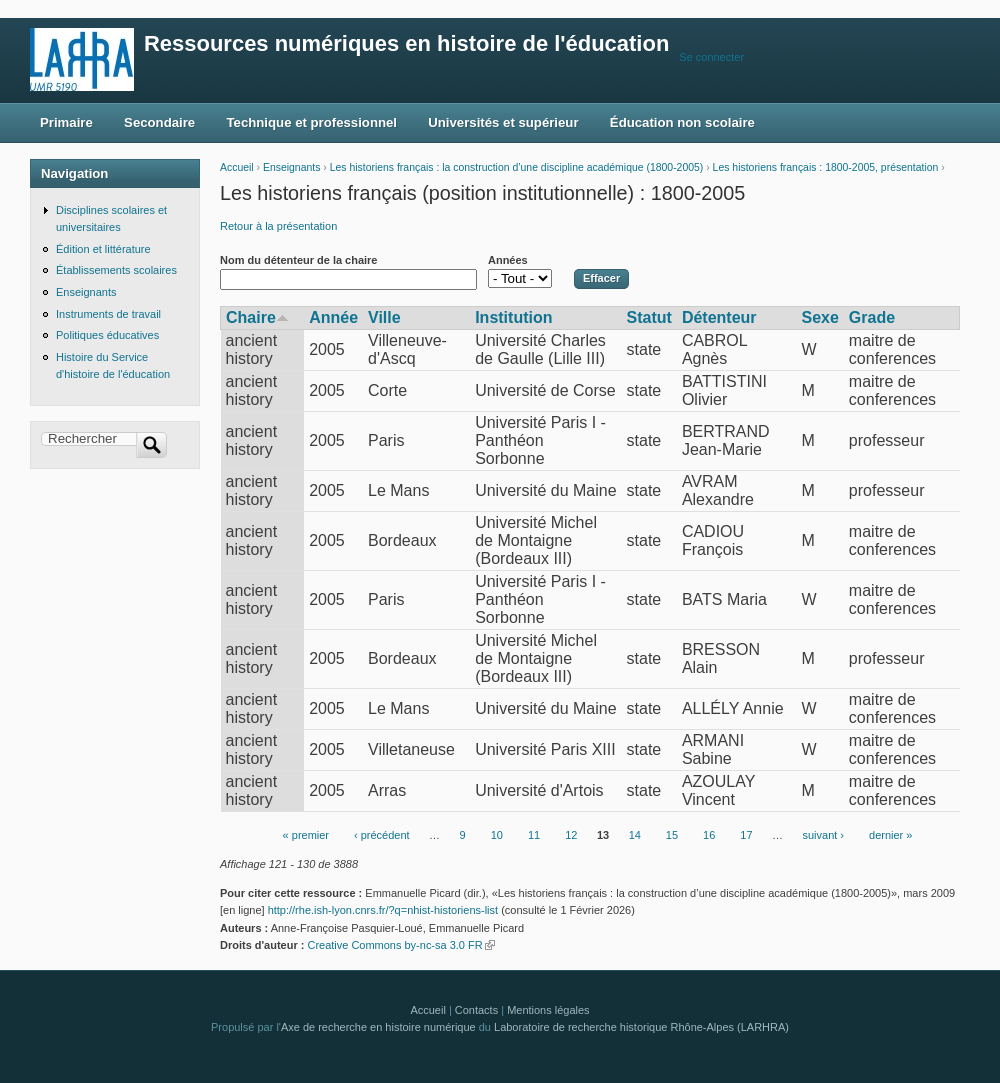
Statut (649, 317)
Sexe (819, 317)
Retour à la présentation (278, 226)
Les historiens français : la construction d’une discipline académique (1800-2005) (517, 167)
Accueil (237, 167)
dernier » (890, 835)
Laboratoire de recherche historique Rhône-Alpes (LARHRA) (641, 1027)
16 (709, 835)
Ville (384, 317)
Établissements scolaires (116, 270)
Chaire (257, 317)
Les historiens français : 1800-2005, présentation (826, 167)
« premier (306, 835)
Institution (513, 317)
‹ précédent (382, 835)
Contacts (476, 1010)
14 (635, 835)
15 (672, 835)
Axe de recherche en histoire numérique (378, 1027)
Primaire (66, 122)
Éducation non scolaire (682, 122)
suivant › (824, 835)
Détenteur (719, 317)
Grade (872, 317)
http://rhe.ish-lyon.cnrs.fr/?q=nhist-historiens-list (383, 910)
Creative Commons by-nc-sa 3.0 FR (400, 945)
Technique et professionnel (312, 122)
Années (508, 260)
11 (534, 835)
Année (333, 317)
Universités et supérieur (503, 122)
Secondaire (159, 122)
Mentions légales (548, 1010)
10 (497, 835)
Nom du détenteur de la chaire (298, 260)
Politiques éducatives (107, 335)
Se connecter (711, 57)
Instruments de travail (108, 314)
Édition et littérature (103, 249)
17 (746, 835)
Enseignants (291, 167)
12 (571, 835)
